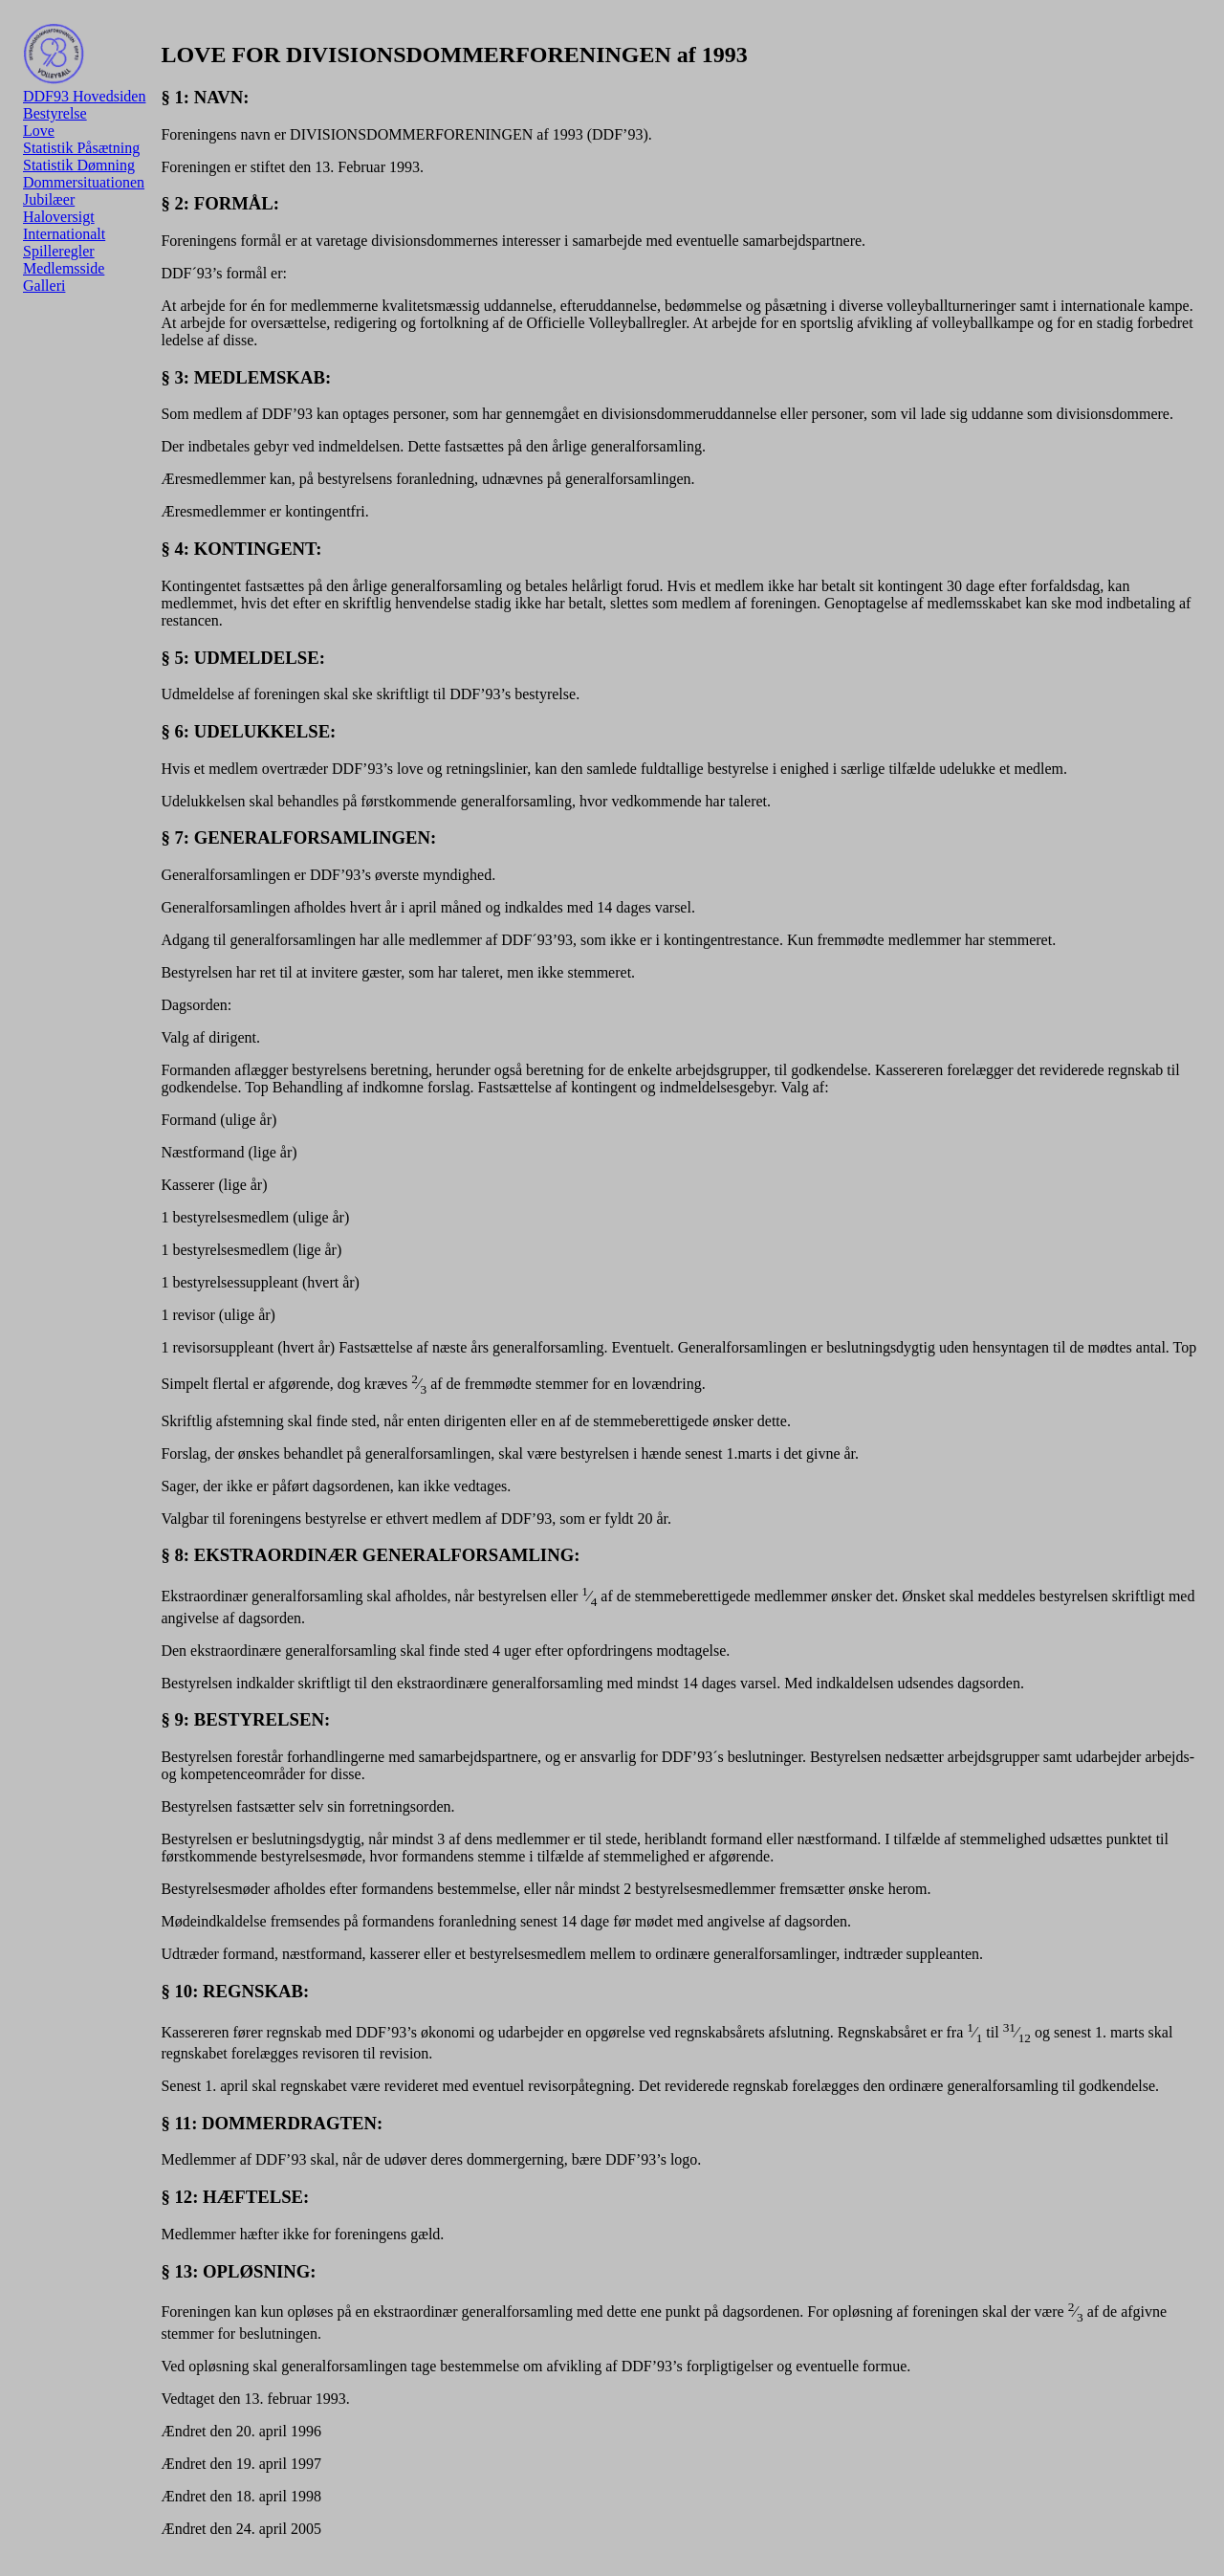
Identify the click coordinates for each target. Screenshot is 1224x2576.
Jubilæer (49, 199)
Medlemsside (63, 268)
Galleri (44, 285)
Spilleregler (59, 251)
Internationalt (64, 234)
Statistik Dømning (79, 165)
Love (39, 130)
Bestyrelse (55, 113)
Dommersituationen (83, 182)
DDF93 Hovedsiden (84, 63)
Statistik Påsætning (81, 148)
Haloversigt (59, 217)
